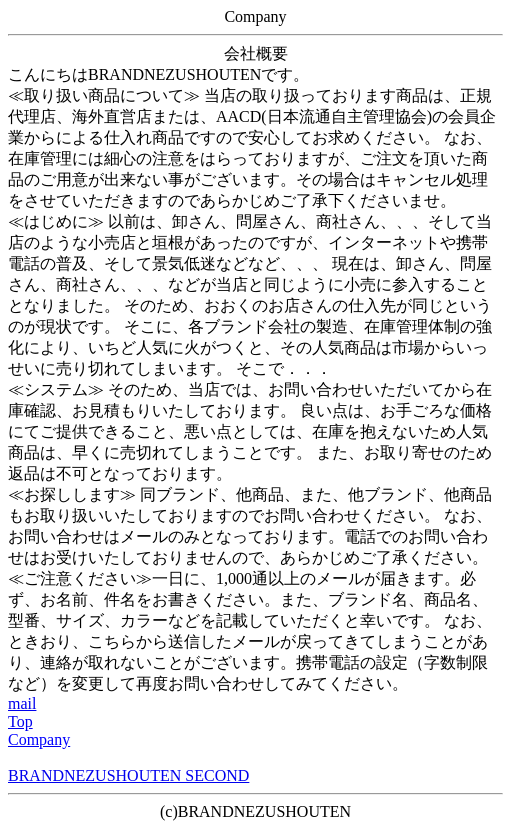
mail (22, 703)
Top (20, 721)
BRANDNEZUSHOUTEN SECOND (128, 775)
